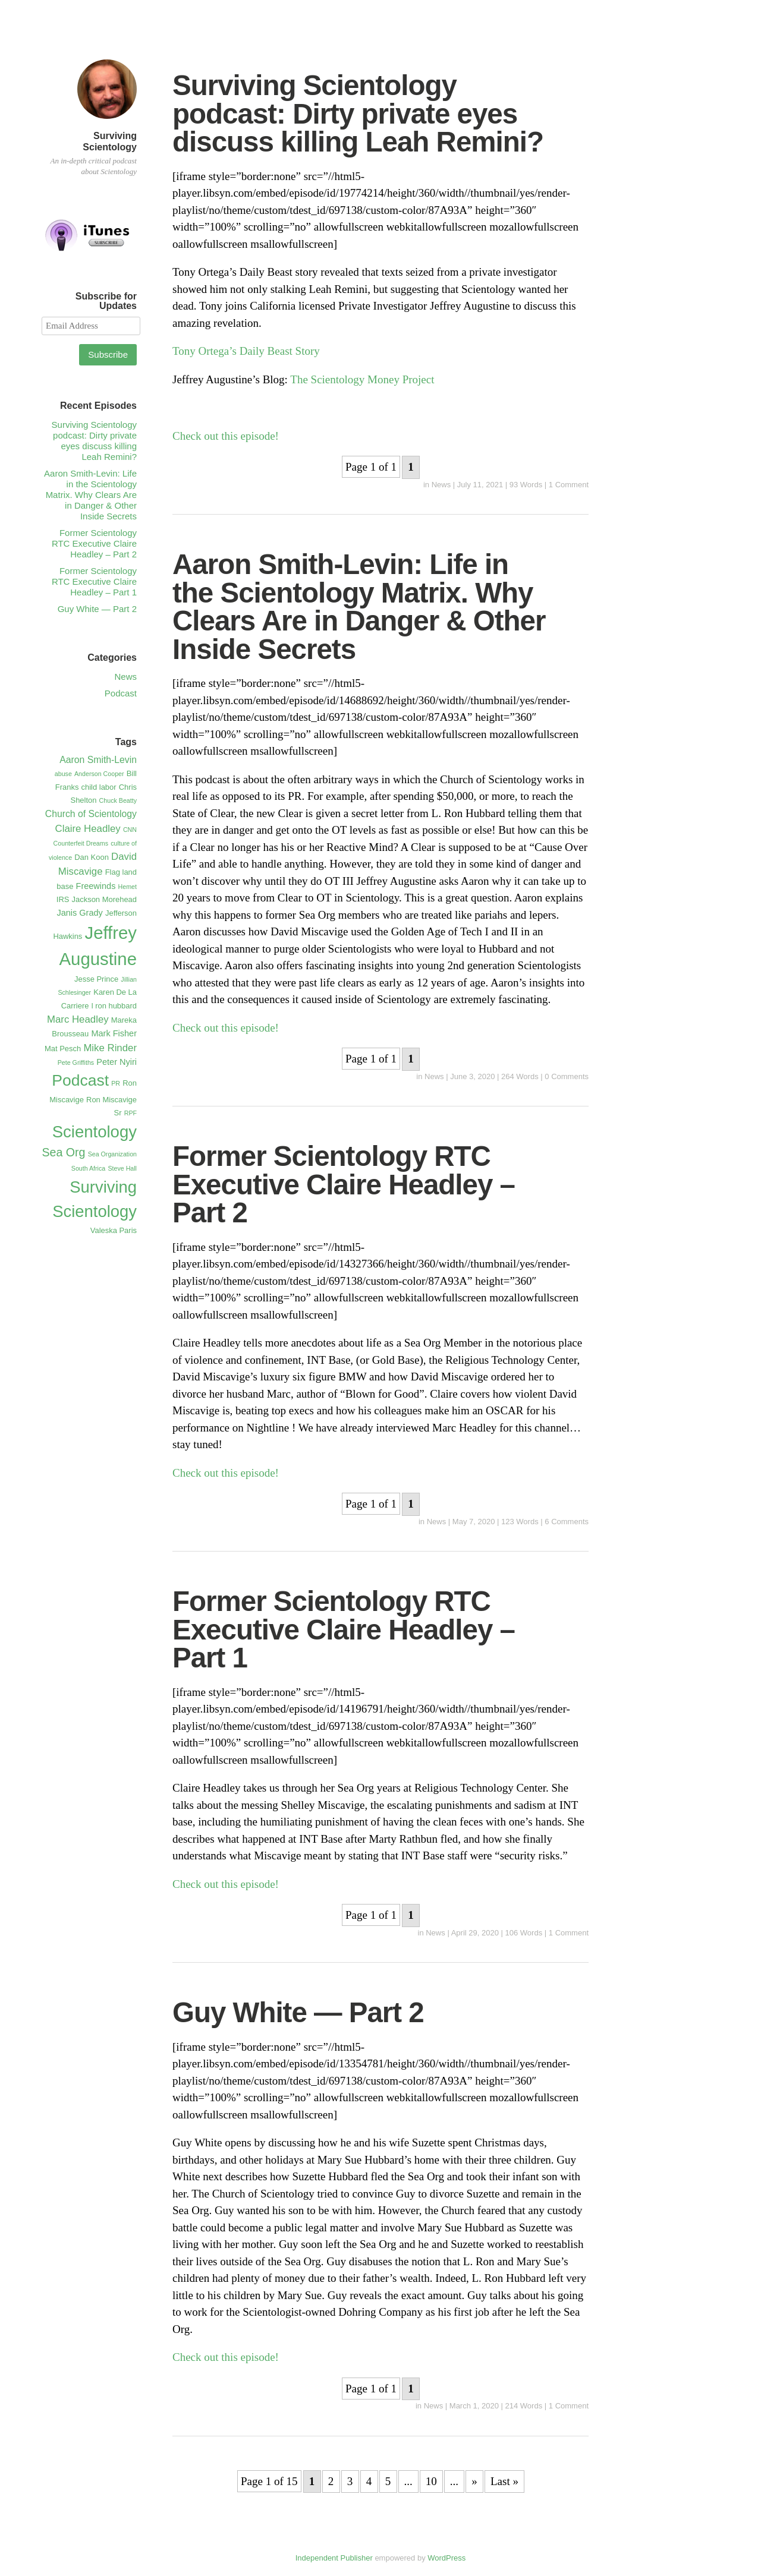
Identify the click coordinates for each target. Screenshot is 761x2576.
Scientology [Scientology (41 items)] (94, 1132)
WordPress (446, 2557)
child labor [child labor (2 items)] (99, 787)
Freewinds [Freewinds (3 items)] (96, 886)
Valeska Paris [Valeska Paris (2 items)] (113, 1230)
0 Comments (567, 1076)
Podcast (121, 693)
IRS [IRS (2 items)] (63, 899)
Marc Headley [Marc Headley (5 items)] (78, 1019)
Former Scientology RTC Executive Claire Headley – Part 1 (343, 1629)
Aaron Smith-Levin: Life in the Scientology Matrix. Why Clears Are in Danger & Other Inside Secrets (359, 606)
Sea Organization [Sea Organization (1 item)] (112, 1154)
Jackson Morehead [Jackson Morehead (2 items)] (104, 899)
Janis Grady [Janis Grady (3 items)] (79, 912)
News (441, 484)
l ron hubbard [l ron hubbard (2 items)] (114, 1005)
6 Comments (567, 1521)
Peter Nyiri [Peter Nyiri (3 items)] (116, 1062)
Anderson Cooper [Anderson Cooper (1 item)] (99, 773)
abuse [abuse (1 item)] (63, 773)
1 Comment (569, 484)
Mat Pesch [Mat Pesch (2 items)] (63, 1048)
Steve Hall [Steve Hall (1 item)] (122, 1168)
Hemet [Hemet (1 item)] (127, 886)
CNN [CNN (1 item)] (130, 829)
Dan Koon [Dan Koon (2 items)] (91, 857)
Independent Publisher (334, 2557)
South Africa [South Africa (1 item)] (88, 1168)
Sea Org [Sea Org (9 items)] (63, 1152)
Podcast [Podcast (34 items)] (80, 1080)
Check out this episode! (225, 436)
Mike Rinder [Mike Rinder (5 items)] (110, 1048)
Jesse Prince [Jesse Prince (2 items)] (96, 979)
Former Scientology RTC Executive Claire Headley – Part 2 (343, 1184)
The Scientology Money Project (362, 379)
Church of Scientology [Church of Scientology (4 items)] (91, 814)
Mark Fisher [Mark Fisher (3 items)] (114, 1033)
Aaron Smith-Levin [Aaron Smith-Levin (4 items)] (98, 760)
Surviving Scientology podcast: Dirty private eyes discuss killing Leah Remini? (357, 113)
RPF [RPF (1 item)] (130, 1113)
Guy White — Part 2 (298, 2012)
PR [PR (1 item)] (115, 1083)
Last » (504, 2481)
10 (431, 2481)
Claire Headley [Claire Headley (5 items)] (88, 828)
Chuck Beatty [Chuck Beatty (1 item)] (118, 800)
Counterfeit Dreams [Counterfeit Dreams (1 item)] (81, 843)
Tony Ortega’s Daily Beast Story (247, 351)
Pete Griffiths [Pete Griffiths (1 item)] (76, 1062)
